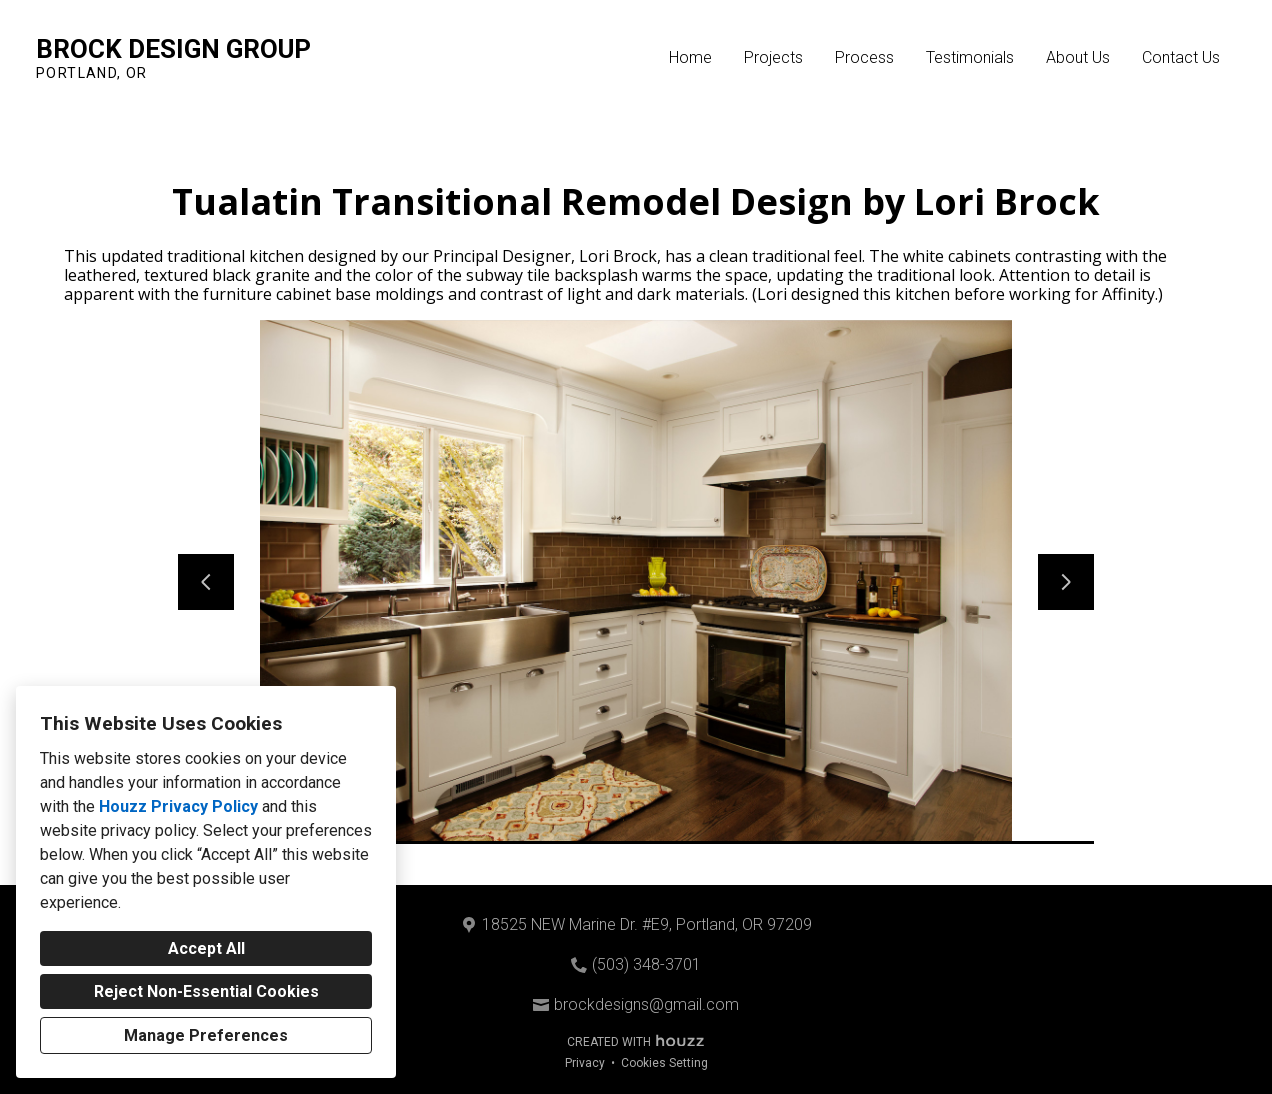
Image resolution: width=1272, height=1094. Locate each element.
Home (690, 57)
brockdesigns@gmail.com (646, 1004)
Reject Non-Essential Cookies (206, 991)
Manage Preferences (206, 1035)
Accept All (206, 948)
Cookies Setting (664, 1063)
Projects (773, 57)
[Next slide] (1066, 582)
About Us (1078, 57)
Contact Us (1181, 57)
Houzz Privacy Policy (178, 806)
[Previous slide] (206, 582)
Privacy (585, 1063)
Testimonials (970, 57)
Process (864, 57)
